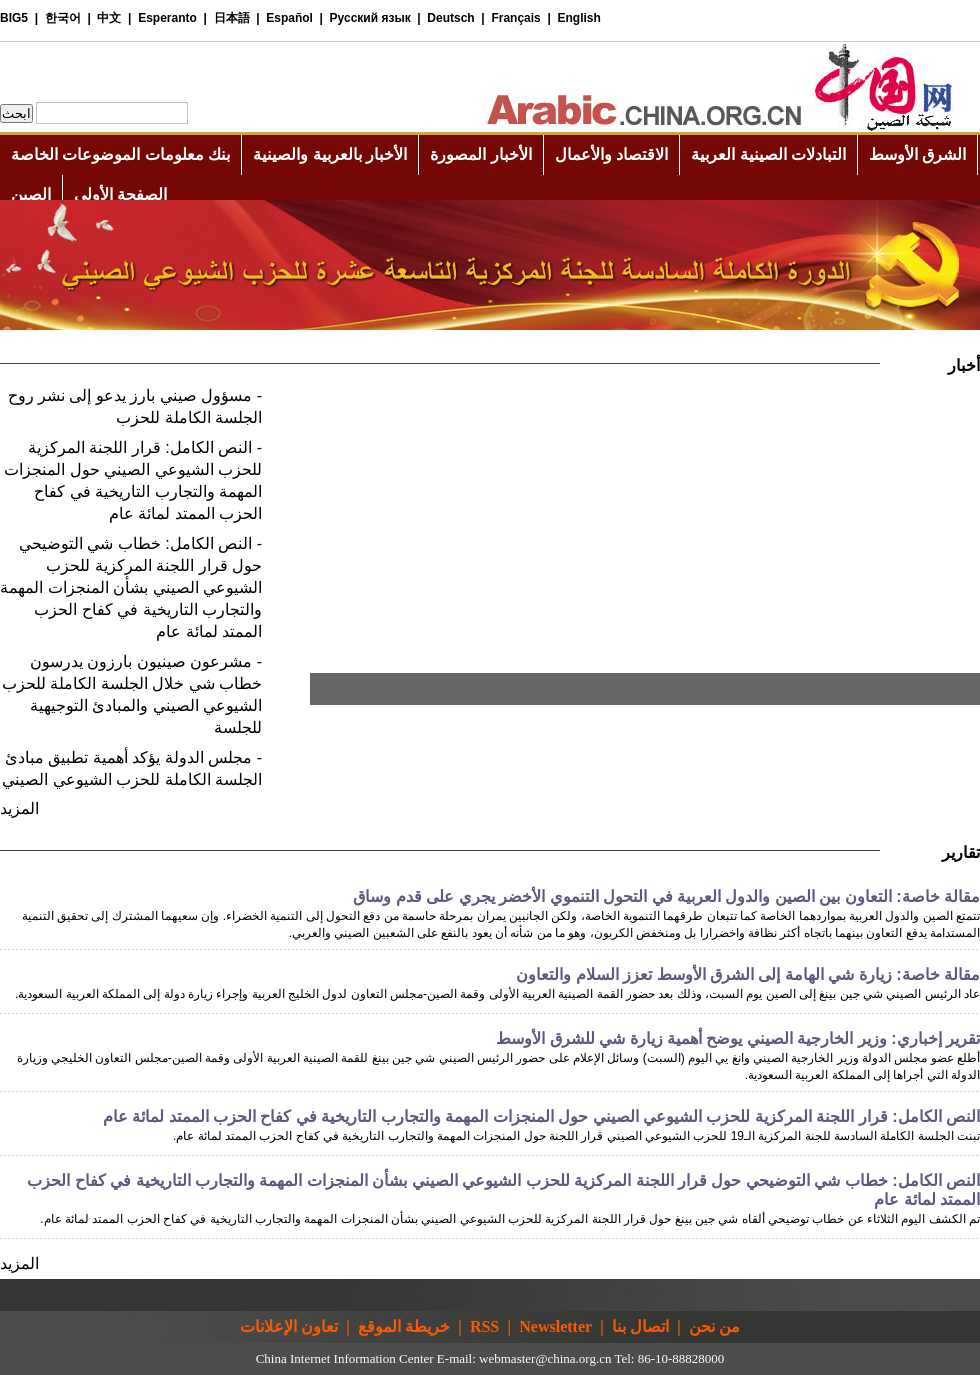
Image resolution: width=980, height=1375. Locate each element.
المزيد (19, 808)
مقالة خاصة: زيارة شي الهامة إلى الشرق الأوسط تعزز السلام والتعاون (748, 974)
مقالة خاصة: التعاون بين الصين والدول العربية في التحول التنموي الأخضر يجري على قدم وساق (666, 896)
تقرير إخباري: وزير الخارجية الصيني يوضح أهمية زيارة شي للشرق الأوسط (738, 1038)
